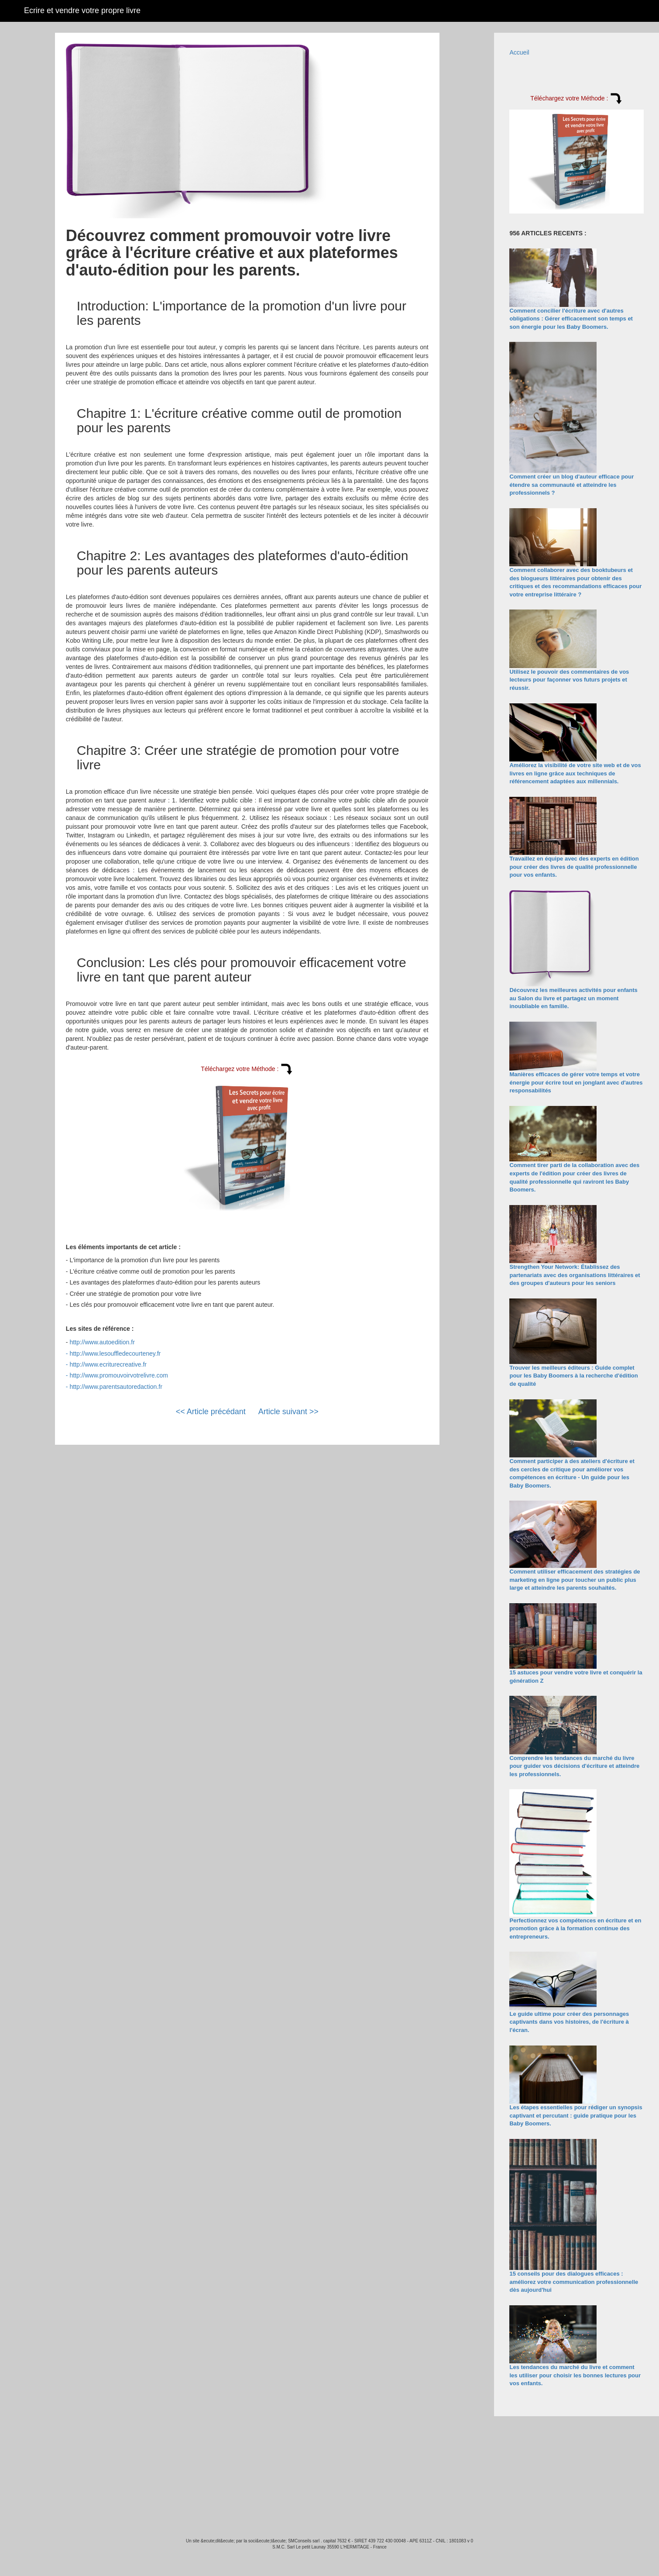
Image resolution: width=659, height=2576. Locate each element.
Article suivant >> (288, 1411)
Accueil (519, 52)
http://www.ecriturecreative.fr (108, 1364)
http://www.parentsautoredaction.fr (115, 1386)
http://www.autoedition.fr (101, 1342)
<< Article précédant (211, 1411)
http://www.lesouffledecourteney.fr (115, 1353)
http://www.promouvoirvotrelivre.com (118, 1375)
